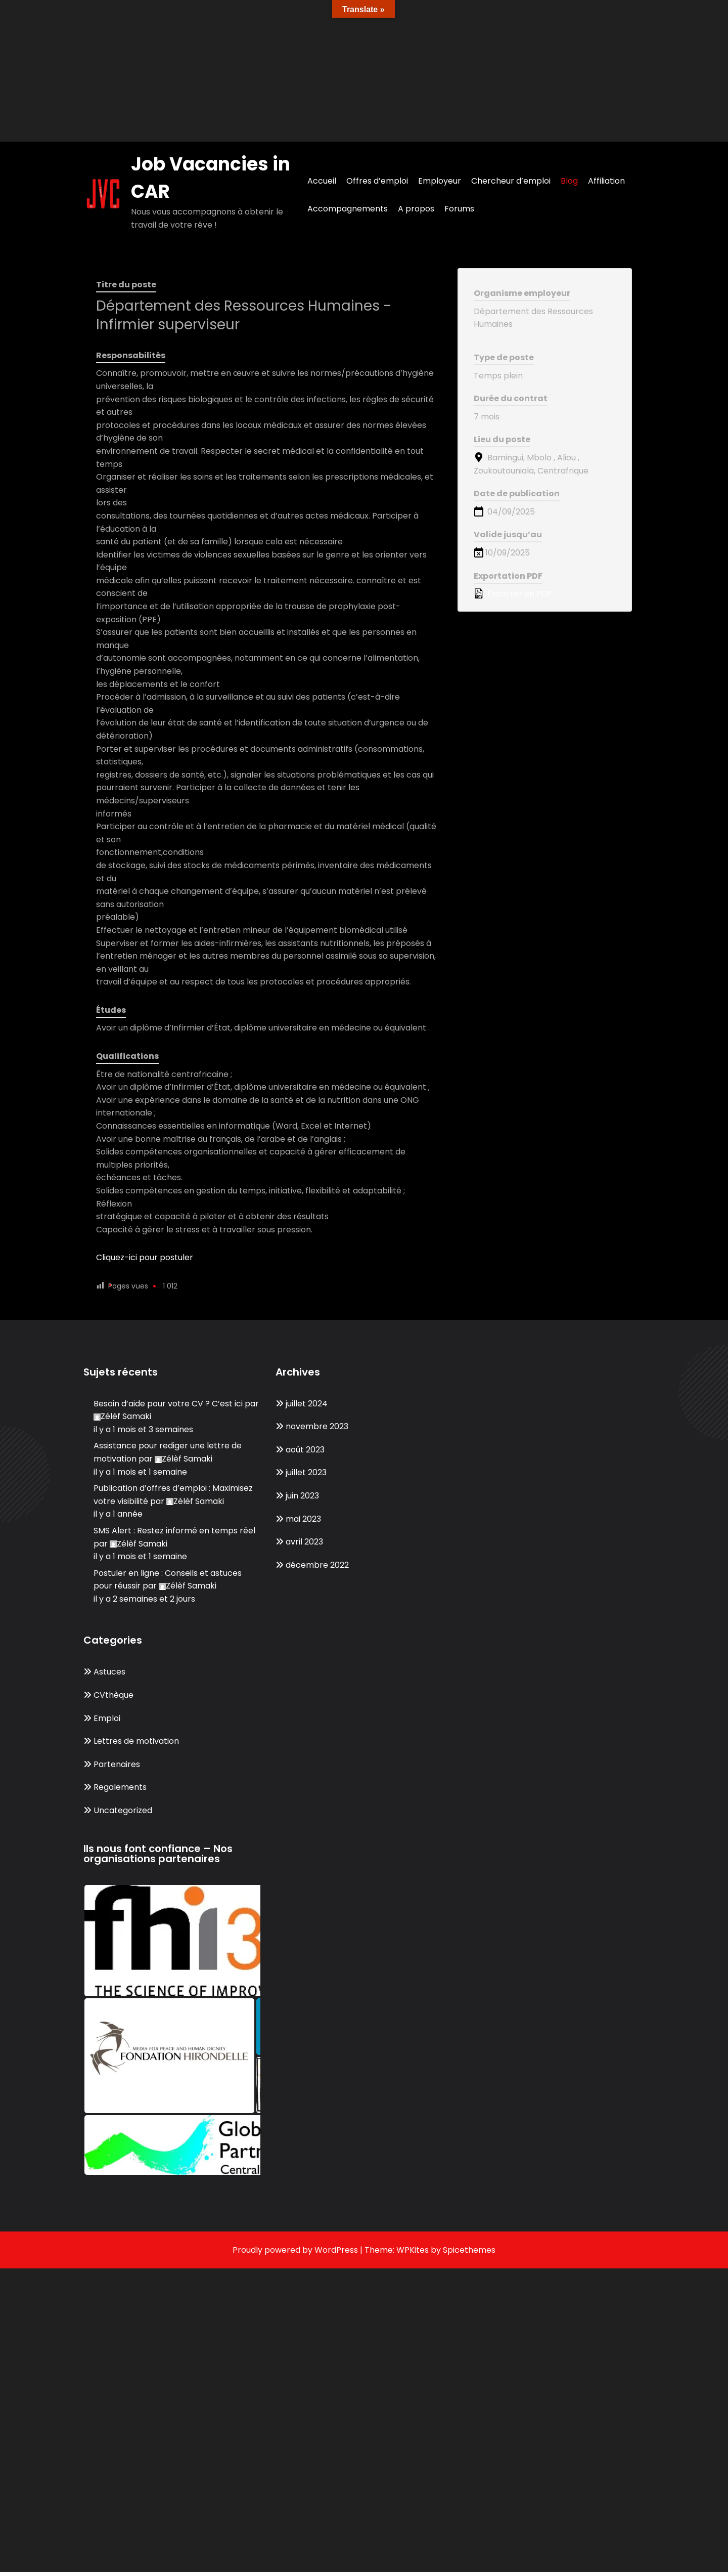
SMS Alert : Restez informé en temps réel (174, 1530)
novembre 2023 (317, 1426)
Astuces (109, 1672)
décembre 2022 (317, 1565)
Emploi (107, 1718)
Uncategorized (123, 1810)
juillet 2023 (306, 1472)
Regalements (120, 1787)
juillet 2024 (307, 1403)
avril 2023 (304, 1542)
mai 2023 (303, 1519)
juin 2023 (302, 1495)
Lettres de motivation (136, 1741)
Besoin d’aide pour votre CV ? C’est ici (168, 1403)
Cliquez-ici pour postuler (144, 1257)
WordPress (336, 2250)
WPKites (413, 2250)
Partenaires (117, 1764)
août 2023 (305, 1449)
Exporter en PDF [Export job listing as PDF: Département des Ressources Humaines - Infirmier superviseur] (513, 593)
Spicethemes (469, 2250)
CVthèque (113, 1695)
